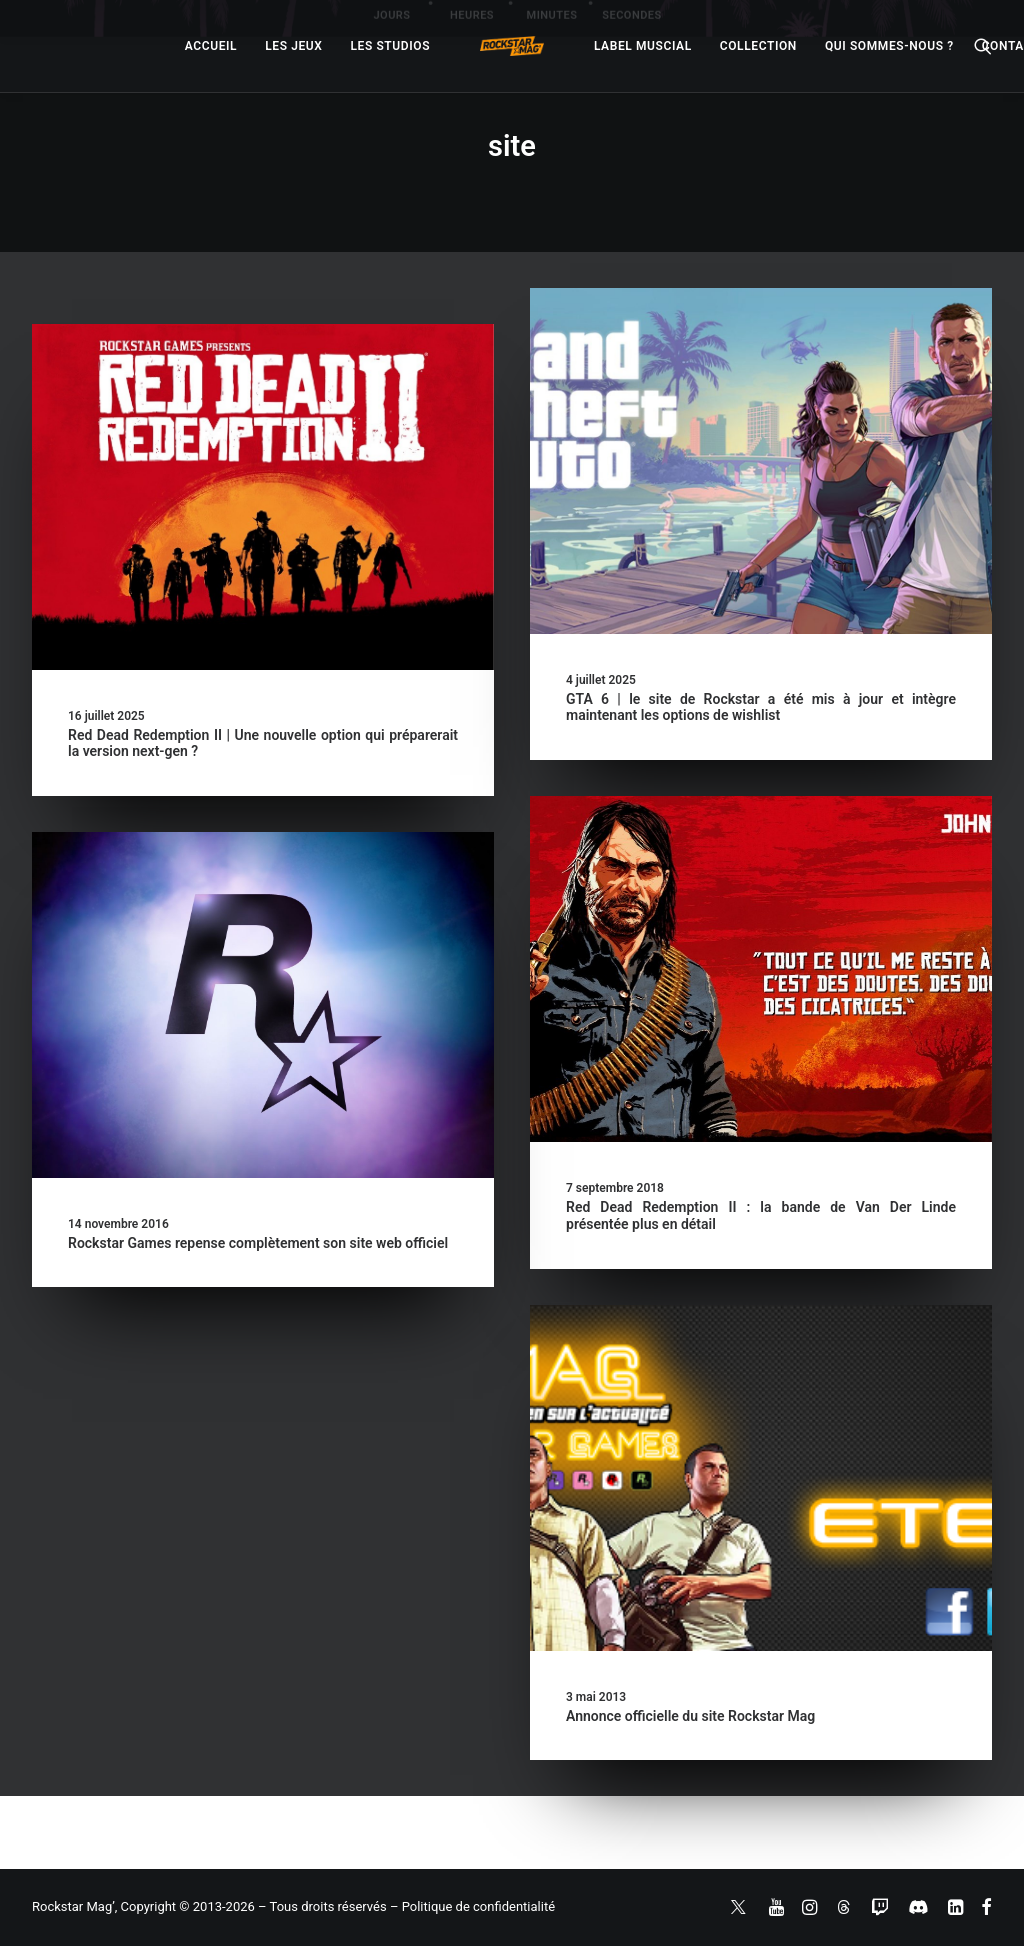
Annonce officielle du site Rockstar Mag (621, 1718)
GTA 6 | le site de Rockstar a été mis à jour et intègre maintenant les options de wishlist (761, 707)
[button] (263, 497)
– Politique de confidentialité (472, 1906)
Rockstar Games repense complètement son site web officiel (258, 1243)
